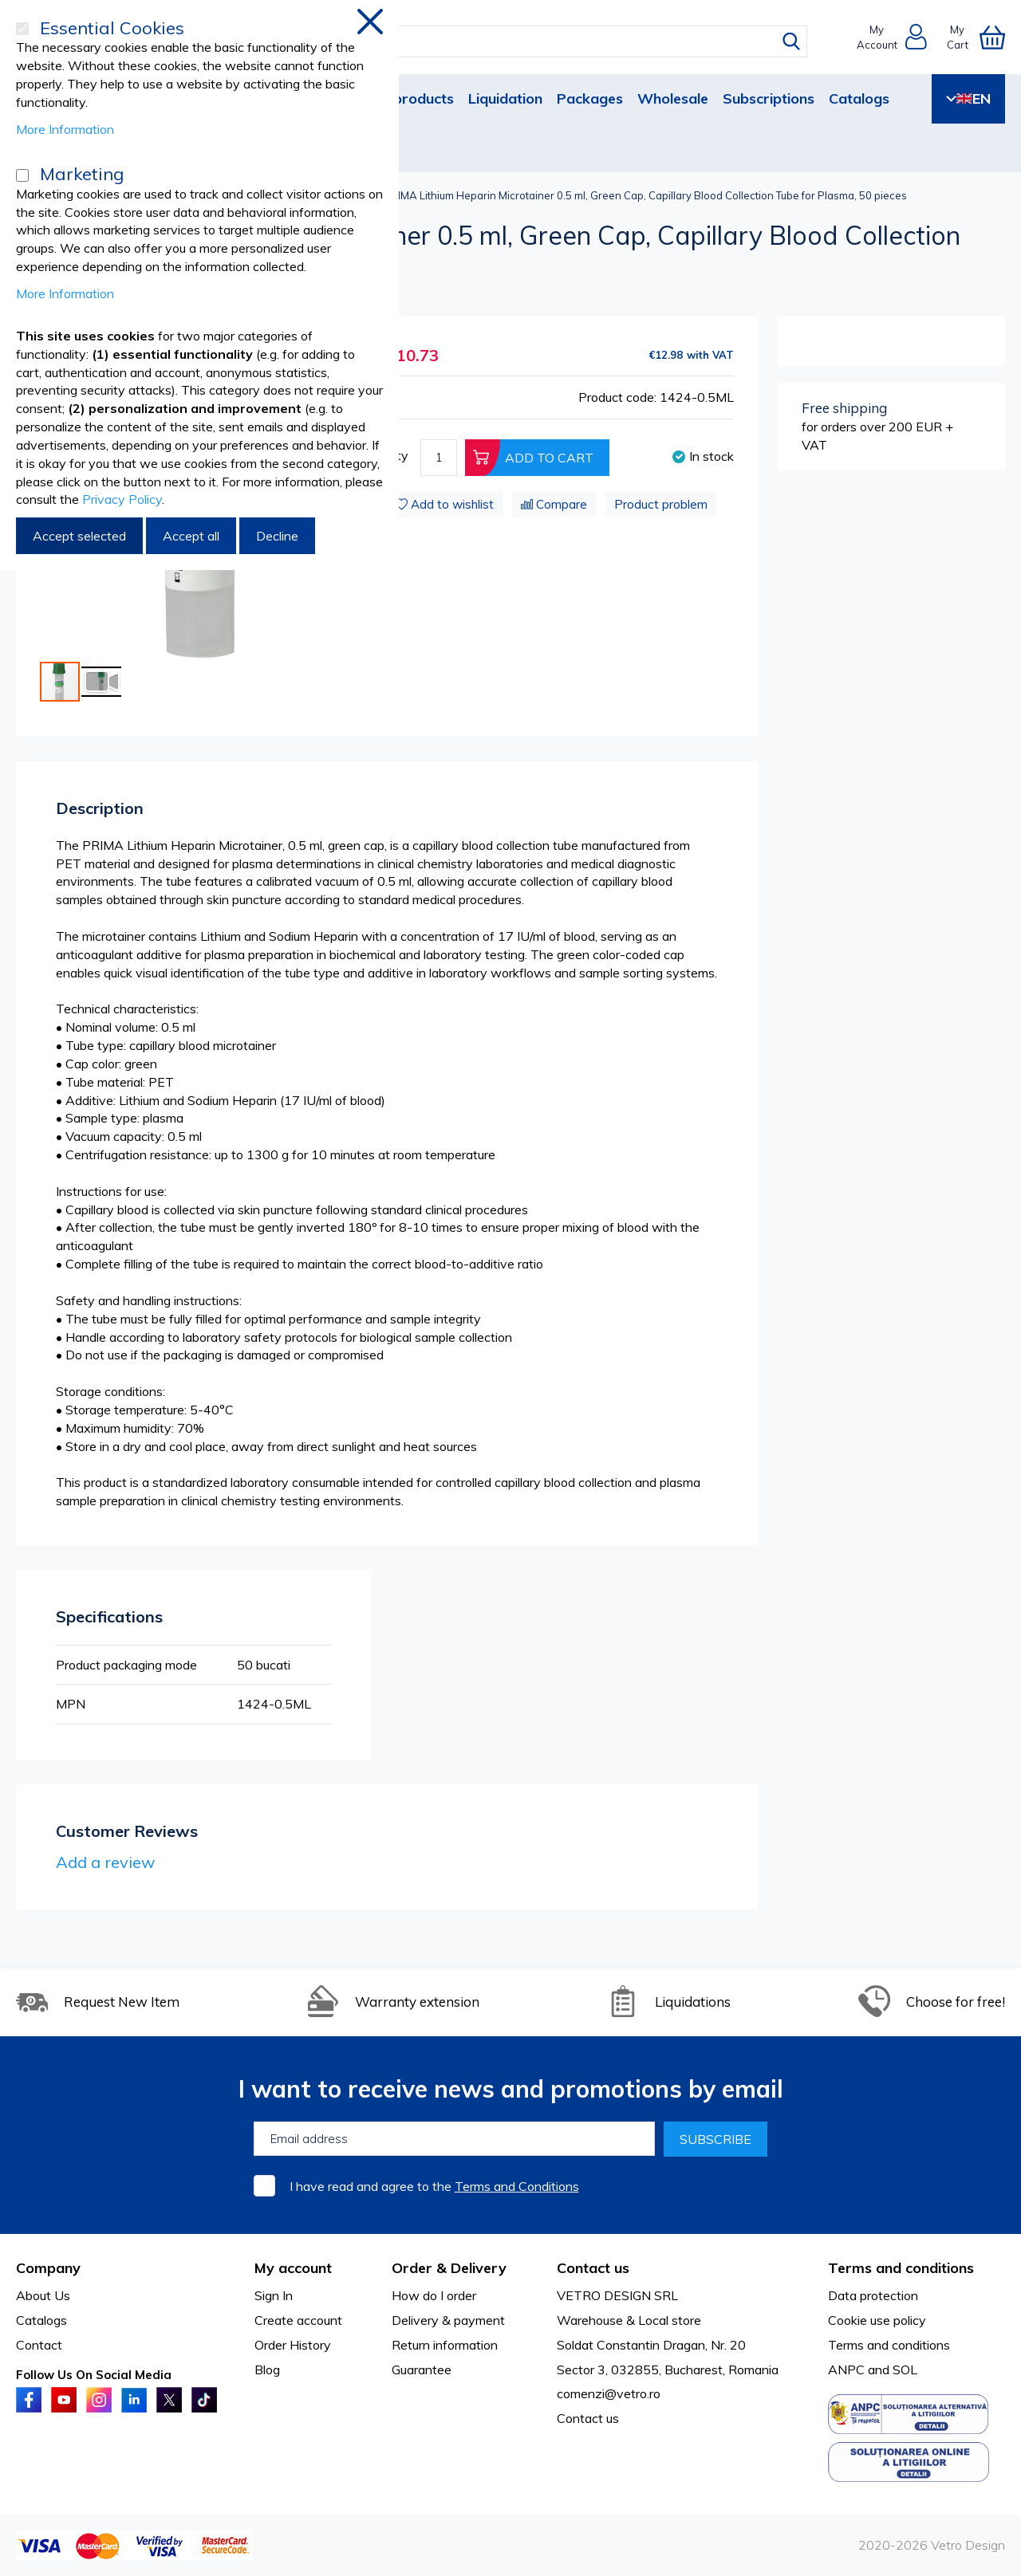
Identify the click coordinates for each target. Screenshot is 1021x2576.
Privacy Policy (122, 499)
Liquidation (505, 98)
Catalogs (859, 98)
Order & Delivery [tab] (449, 2268)
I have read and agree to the (434, 2186)
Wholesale (672, 98)
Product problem (661, 504)
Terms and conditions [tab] (901, 2268)
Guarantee (421, 2369)
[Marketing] (22, 175)
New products (406, 98)
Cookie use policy (877, 2320)
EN (968, 98)
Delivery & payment (448, 2320)
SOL (905, 2369)
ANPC (846, 2369)
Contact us (588, 2418)
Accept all (191, 536)
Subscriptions (768, 98)
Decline (277, 536)
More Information (65, 129)
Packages (590, 98)
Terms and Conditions (517, 2186)
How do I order (434, 2295)
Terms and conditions (889, 2345)
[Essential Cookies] (22, 28)
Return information (445, 2345)
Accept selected (79, 536)
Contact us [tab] (593, 2268)
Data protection (873, 2295)
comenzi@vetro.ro (608, 2393)
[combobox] (525, 41)
